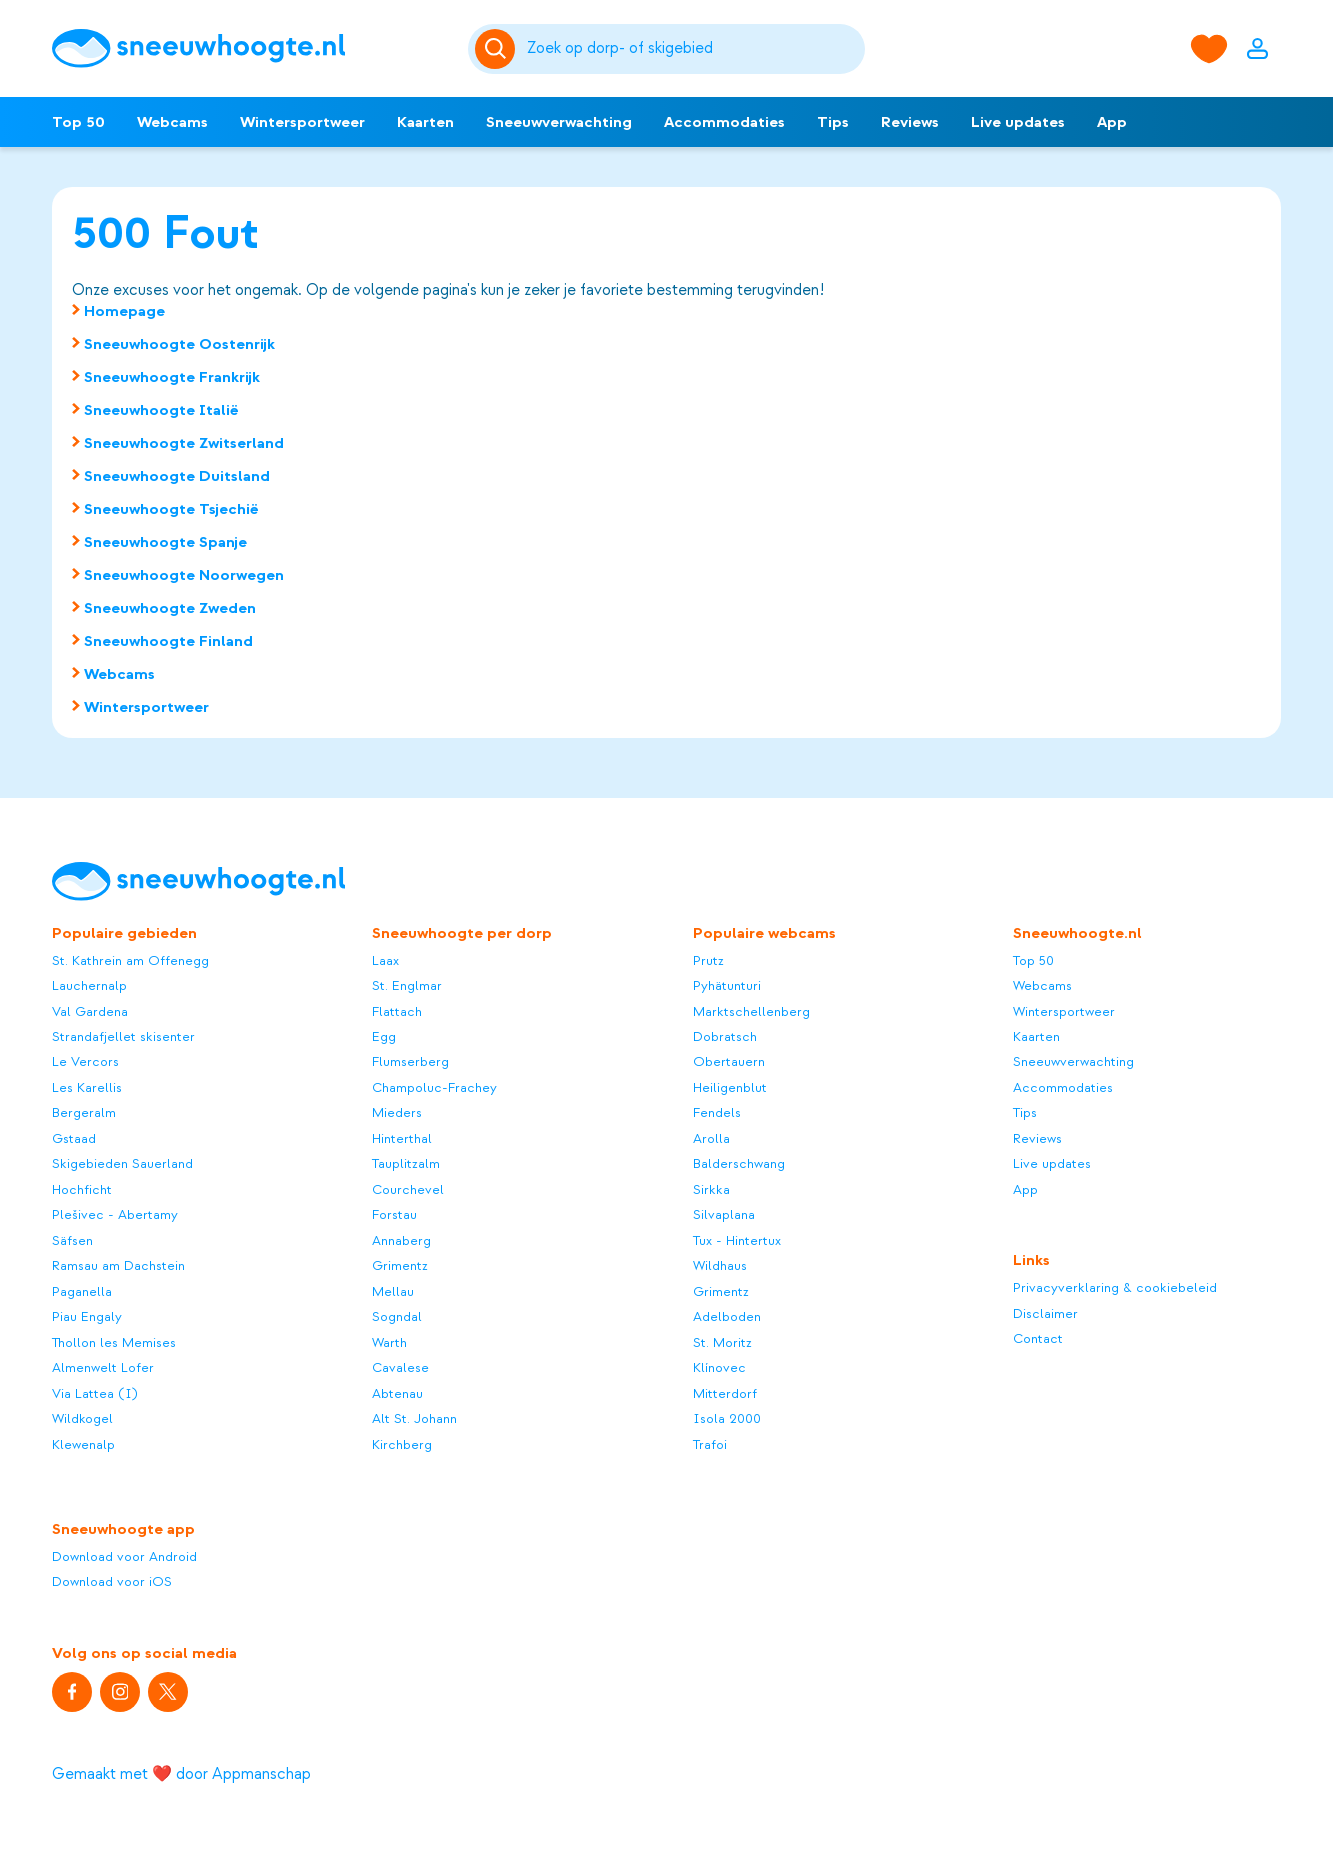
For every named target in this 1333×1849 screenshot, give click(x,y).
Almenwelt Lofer (103, 1367)
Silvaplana (724, 1214)
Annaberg (401, 1240)
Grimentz (400, 1265)
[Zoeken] (692, 49)
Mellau (393, 1291)
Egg (384, 1036)
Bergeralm (84, 1112)
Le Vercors (85, 1061)
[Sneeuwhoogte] (250, 48)
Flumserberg (410, 1061)
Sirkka (711, 1189)
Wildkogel (82, 1418)
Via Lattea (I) (95, 1393)
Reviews (910, 122)
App (1112, 122)
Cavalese (400, 1367)
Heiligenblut (730, 1087)
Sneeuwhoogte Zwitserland (184, 443)
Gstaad (74, 1138)
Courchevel (408, 1189)
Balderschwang (739, 1163)
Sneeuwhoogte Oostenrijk (179, 344)
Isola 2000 (727, 1418)
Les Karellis (87, 1087)
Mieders (397, 1112)
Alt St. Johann (414, 1418)
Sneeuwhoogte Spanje (165, 542)
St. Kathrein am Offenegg (130, 960)
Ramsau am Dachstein (118, 1265)
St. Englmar (407, 985)
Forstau (394, 1214)
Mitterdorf (725, 1393)
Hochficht (82, 1189)
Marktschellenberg (751, 1011)
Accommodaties (724, 122)
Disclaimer (1045, 1313)
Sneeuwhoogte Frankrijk (172, 377)
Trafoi (710, 1444)
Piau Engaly (87, 1316)
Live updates (1018, 122)
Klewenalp (83, 1444)
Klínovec (719, 1367)
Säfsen (72, 1240)
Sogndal (397, 1316)
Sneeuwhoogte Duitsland (177, 476)
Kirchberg (402, 1444)
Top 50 (78, 122)
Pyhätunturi (727, 985)
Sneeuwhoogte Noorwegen (184, 575)
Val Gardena (90, 1011)
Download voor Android (124, 1556)
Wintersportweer (302, 122)
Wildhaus (720, 1265)
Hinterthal (402, 1138)
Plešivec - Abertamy (115, 1214)
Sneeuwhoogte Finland (168, 641)
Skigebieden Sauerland (122, 1163)
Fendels (717, 1112)
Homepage (124, 311)
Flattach (397, 1011)
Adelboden (727, 1316)
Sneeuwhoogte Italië (161, 410)
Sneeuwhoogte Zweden (170, 608)
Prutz (708, 960)
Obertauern (729, 1061)
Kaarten (425, 122)
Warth (389, 1342)
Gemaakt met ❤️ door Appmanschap (181, 1774)
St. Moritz (722, 1342)
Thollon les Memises (114, 1342)
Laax (385, 960)
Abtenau (397, 1393)
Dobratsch (725, 1036)
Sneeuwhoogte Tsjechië (171, 509)
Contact (1038, 1338)
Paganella (82, 1291)
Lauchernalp (89, 985)
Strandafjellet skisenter (123, 1036)
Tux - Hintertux (737, 1240)
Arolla (711, 1138)
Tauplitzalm (406, 1163)
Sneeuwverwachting (559, 122)
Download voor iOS (112, 1581)
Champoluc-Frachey (434, 1087)
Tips (833, 122)
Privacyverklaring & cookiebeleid (1115, 1287)
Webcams (172, 122)
